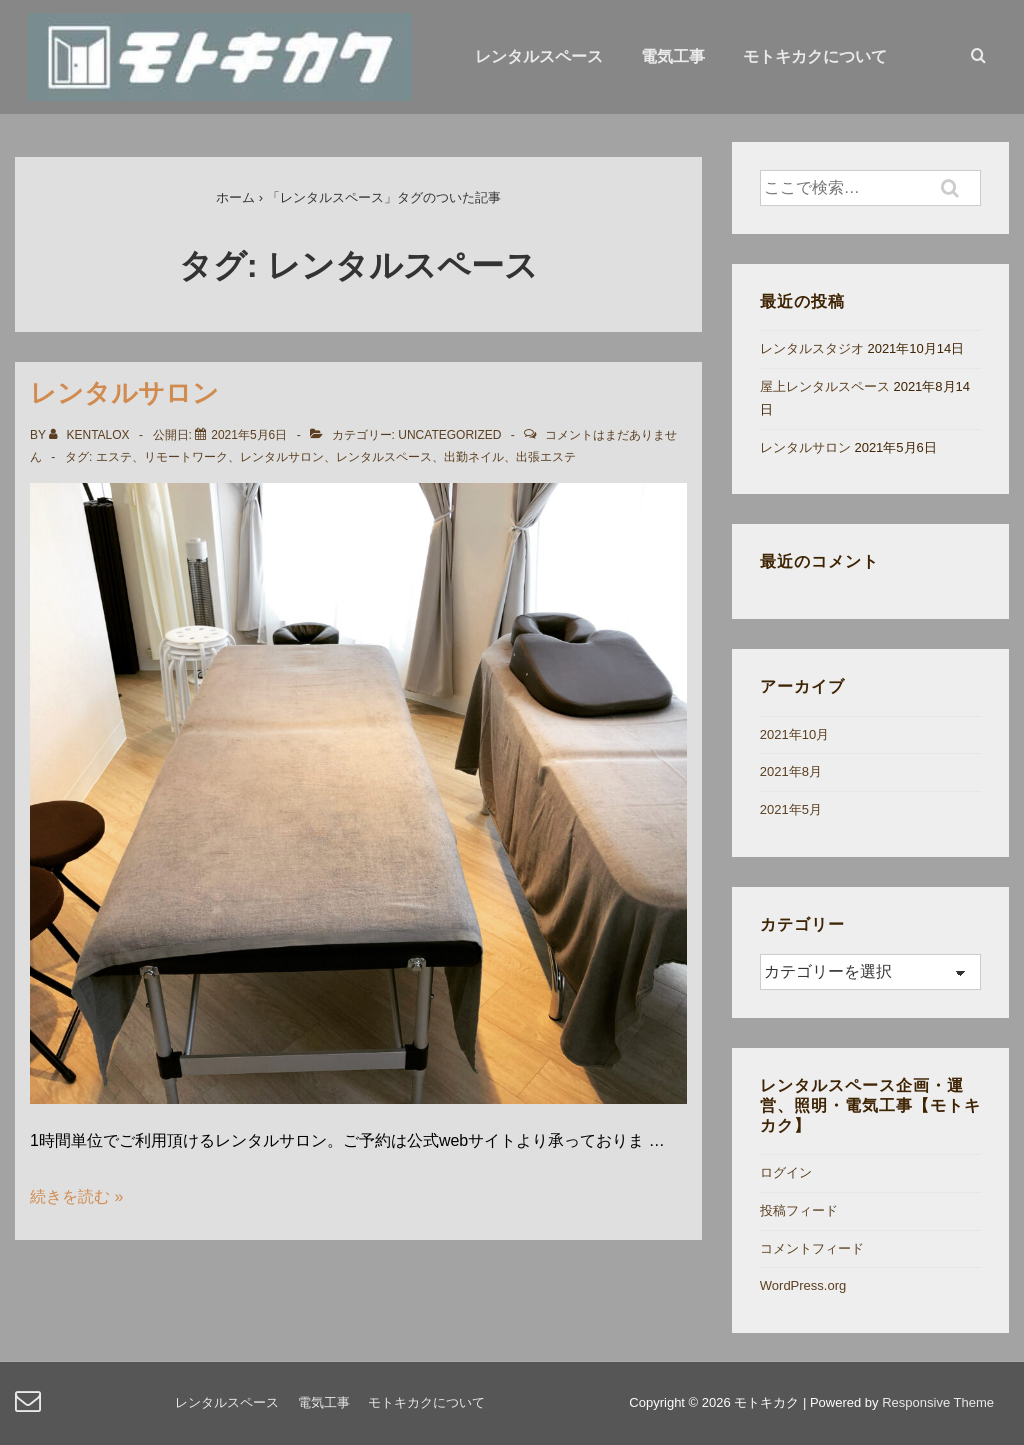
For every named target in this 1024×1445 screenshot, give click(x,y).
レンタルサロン (124, 393)
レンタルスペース (539, 56)
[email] (30, 1407)
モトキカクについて (815, 56)
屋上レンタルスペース (825, 386)
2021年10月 (794, 734)
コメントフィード (812, 1248)
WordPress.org (803, 1285)
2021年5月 (791, 809)
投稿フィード (799, 1210)
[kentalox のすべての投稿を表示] (91, 435)
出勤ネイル (474, 457)
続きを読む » (76, 1196)
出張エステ (546, 457)
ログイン (786, 1172)
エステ (114, 457)
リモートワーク (186, 457)
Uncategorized (449, 435)
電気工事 (673, 56)
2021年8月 (791, 771)
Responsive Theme (938, 1402)
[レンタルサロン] (249, 435)
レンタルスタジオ (812, 348)
